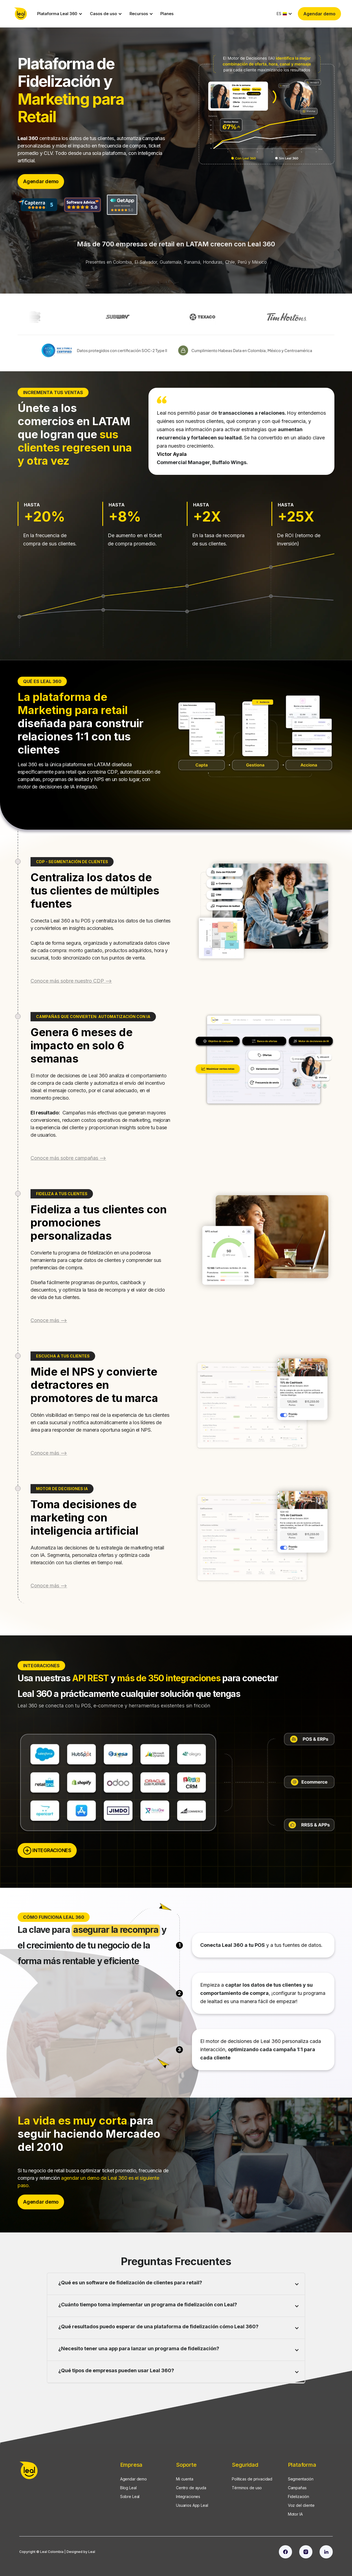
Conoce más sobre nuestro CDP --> (71, 981)
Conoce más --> (49, 1320)
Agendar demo (319, 13)
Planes (167, 13)
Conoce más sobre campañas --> (68, 1158)
